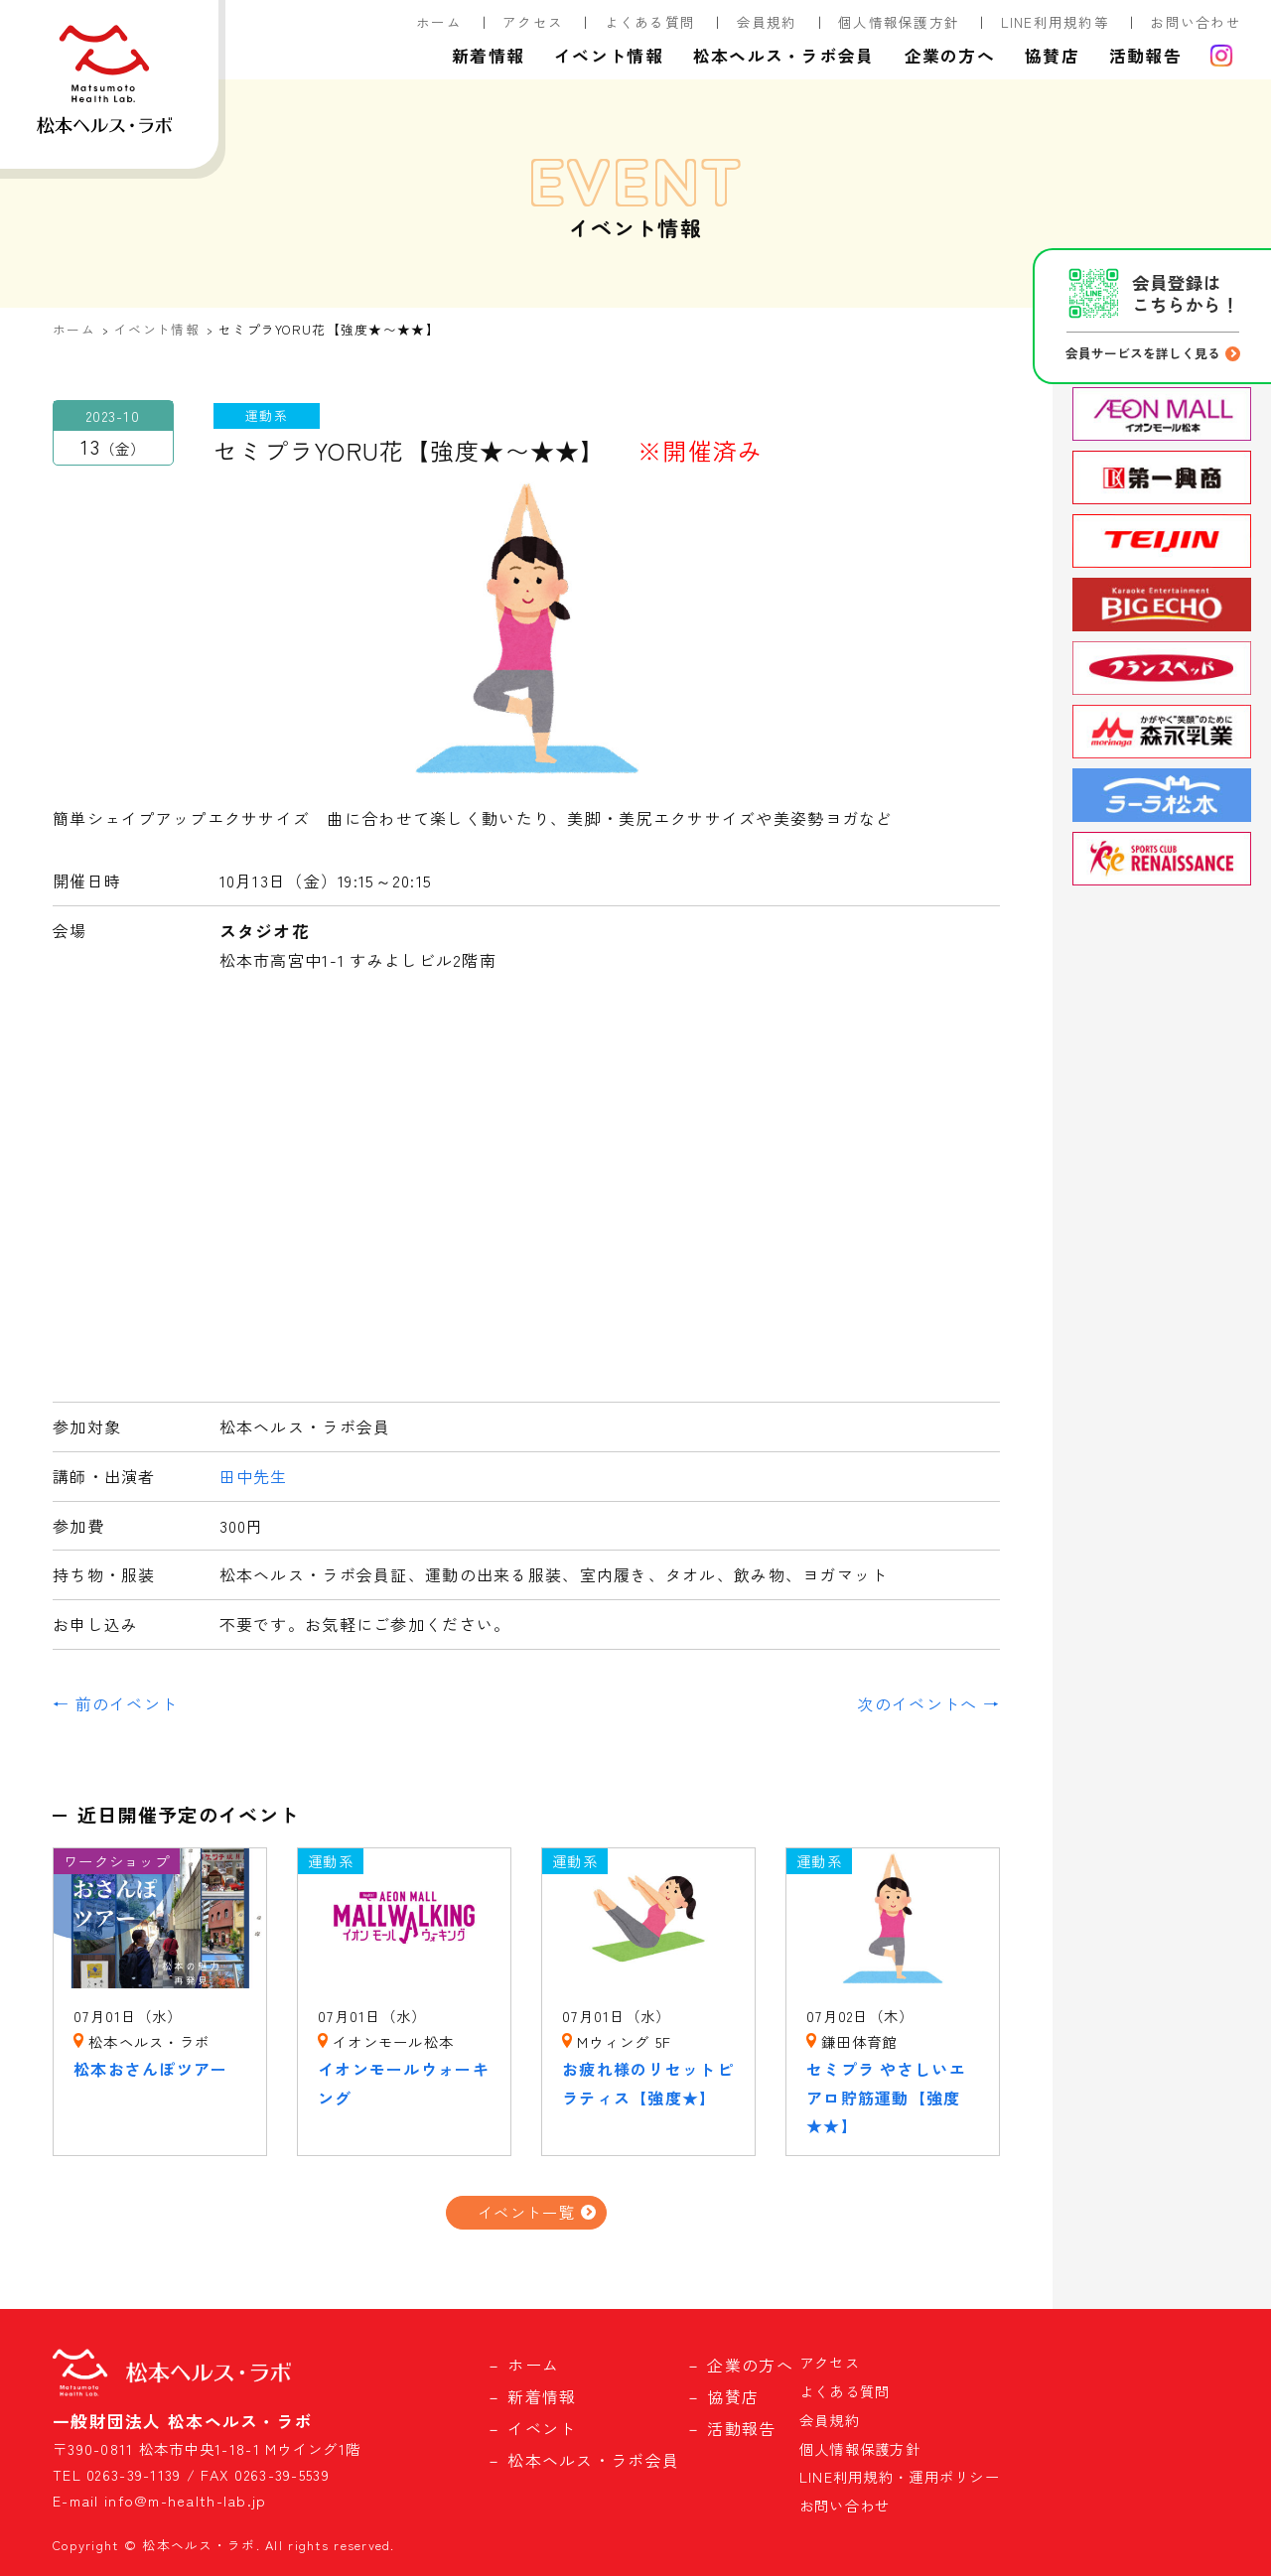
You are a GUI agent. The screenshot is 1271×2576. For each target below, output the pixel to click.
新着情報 (488, 56)
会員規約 (767, 22)
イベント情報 (608, 56)
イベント (541, 2428)
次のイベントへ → (928, 1703)
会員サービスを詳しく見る (1142, 352)
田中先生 (253, 1476)
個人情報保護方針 (898, 22)
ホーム (439, 22)
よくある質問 (650, 22)
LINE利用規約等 (1055, 22)
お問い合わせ (1195, 22)
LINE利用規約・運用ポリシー (899, 2476)
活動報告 (1145, 56)
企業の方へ (950, 56)
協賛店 (1052, 56)
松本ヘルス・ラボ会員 (784, 56)
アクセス (532, 22)
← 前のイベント (115, 1703)
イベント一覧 (526, 2212)
